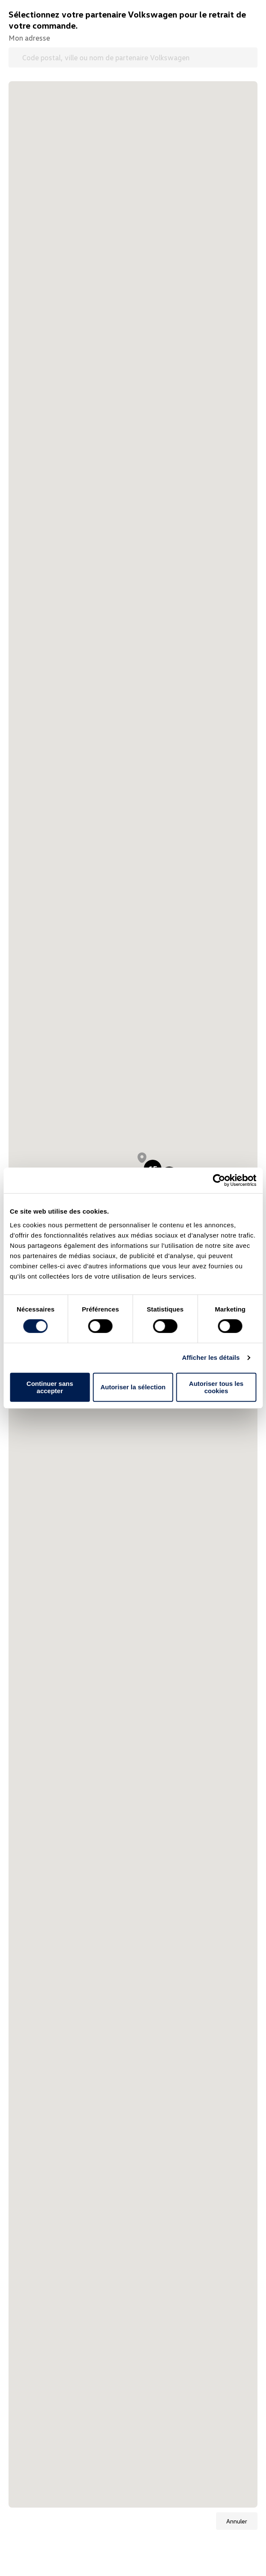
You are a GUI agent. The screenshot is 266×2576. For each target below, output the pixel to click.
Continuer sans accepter (49, 1387)
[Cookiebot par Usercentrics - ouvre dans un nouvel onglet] (218, 1180)
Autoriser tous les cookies (216, 1387)
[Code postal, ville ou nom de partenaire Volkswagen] (133, 57)
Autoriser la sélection (133, 1387)
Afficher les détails (211, 1357)
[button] (142, 1158)
